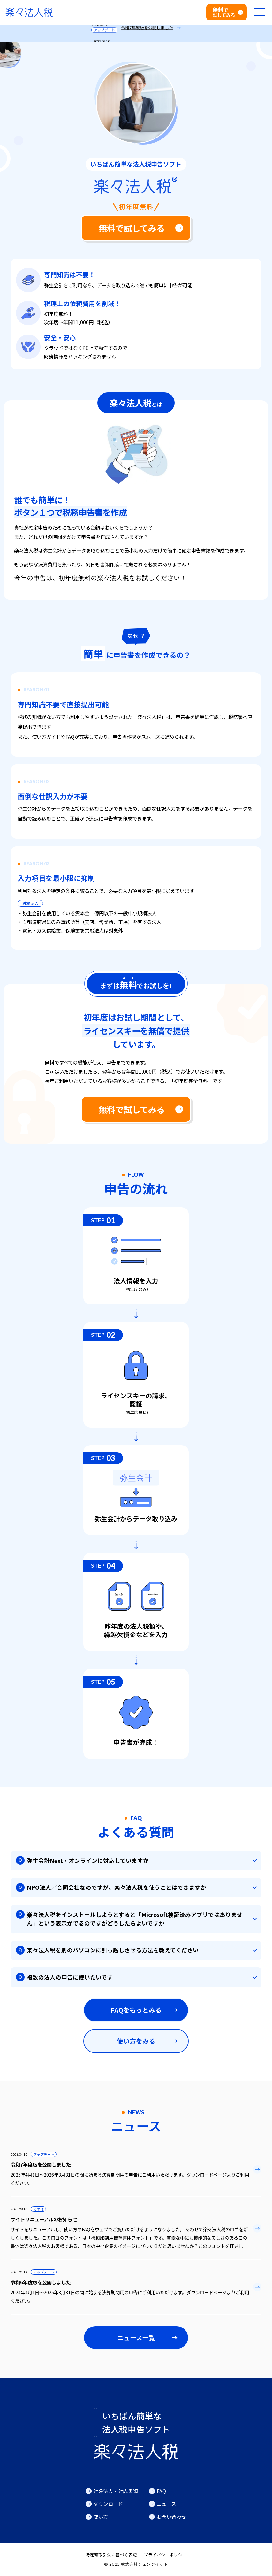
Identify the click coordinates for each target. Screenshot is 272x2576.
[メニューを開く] (259, 12)
